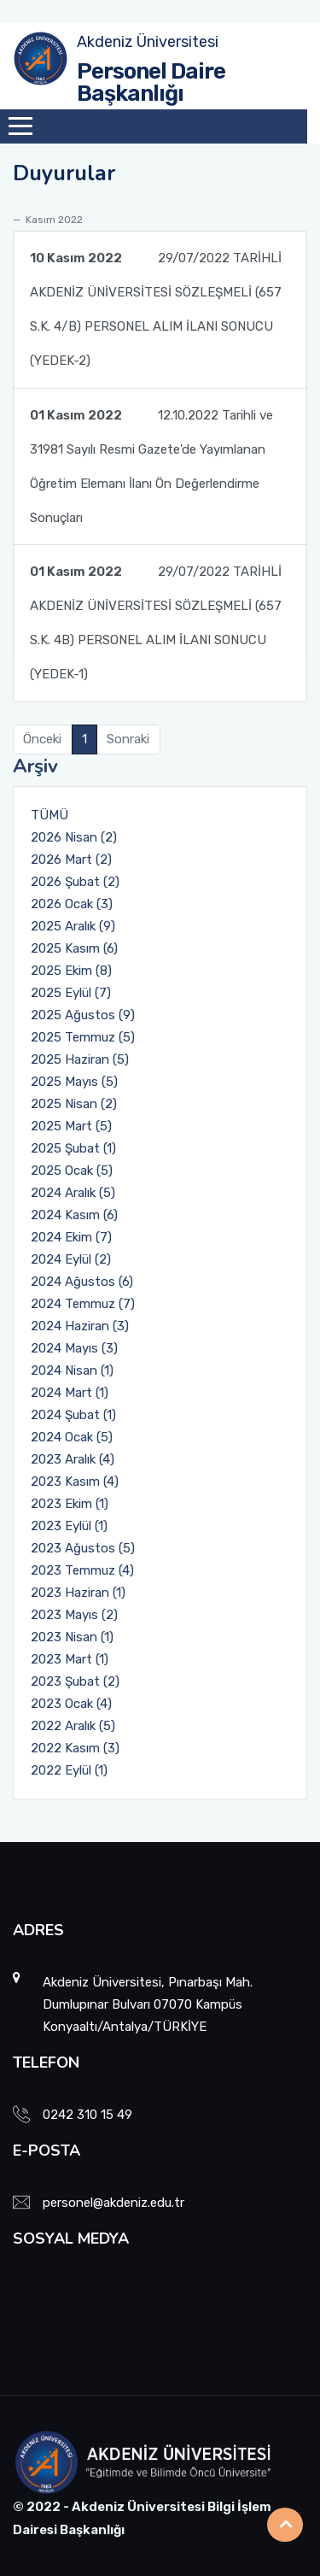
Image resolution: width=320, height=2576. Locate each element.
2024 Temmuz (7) (83, 1303)
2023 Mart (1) (69, 1659)
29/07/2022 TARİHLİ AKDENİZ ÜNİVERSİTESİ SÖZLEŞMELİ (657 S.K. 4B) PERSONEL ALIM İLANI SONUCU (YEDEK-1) (156, 618)
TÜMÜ (49, 815)
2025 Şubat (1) (73, 1148)
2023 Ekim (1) (69, 1503)
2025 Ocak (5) (72, 1170)
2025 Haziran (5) (80, 1059)
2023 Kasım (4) (75, 1481)
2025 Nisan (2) (74, 1104)
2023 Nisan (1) (72, 1637)
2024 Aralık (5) (73, 1192)
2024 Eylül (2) (71, 1259)
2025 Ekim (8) (71, 970)
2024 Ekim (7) (71, 1237)
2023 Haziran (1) (78, 1592)
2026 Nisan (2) (74, 837)
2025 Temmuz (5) (83, 1037)
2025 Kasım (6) (74, 948)
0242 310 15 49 (87, 2114)
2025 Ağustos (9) (83, 1015)
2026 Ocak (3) (72, 904)
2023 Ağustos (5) (83, 1548)
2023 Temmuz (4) (82, 1570)
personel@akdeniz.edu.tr (113, 2202)
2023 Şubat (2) (75, 1681)
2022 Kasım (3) (75, 1748)
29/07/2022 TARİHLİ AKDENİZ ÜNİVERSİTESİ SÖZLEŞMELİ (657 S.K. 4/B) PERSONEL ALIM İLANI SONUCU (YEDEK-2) (156, 304)
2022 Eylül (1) (69, 1770)
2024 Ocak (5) (72, 1437)
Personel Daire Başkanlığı (151, 82)
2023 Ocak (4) (71, 1703)
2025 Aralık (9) (73, 926)
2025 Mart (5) (71, 1126)
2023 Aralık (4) (72, 1459)
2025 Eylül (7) (71, 992)
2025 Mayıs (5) (74, 1081)
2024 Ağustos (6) (82, 1281)
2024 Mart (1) (69, 1392)
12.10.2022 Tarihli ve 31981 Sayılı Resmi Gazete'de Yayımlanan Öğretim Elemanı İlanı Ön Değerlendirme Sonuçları (151, 461)
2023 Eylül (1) (69, 1526)
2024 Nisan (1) (72, 1370)
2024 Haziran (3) (80, 1326)
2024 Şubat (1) (73, 1415)
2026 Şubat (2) (75, 881)
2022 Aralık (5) (73, 1726)
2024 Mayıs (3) (74, 1348)
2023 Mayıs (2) (74, 1614)
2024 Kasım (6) (74, 1215)
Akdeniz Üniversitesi (147, 41)
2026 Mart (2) (71, 859)
